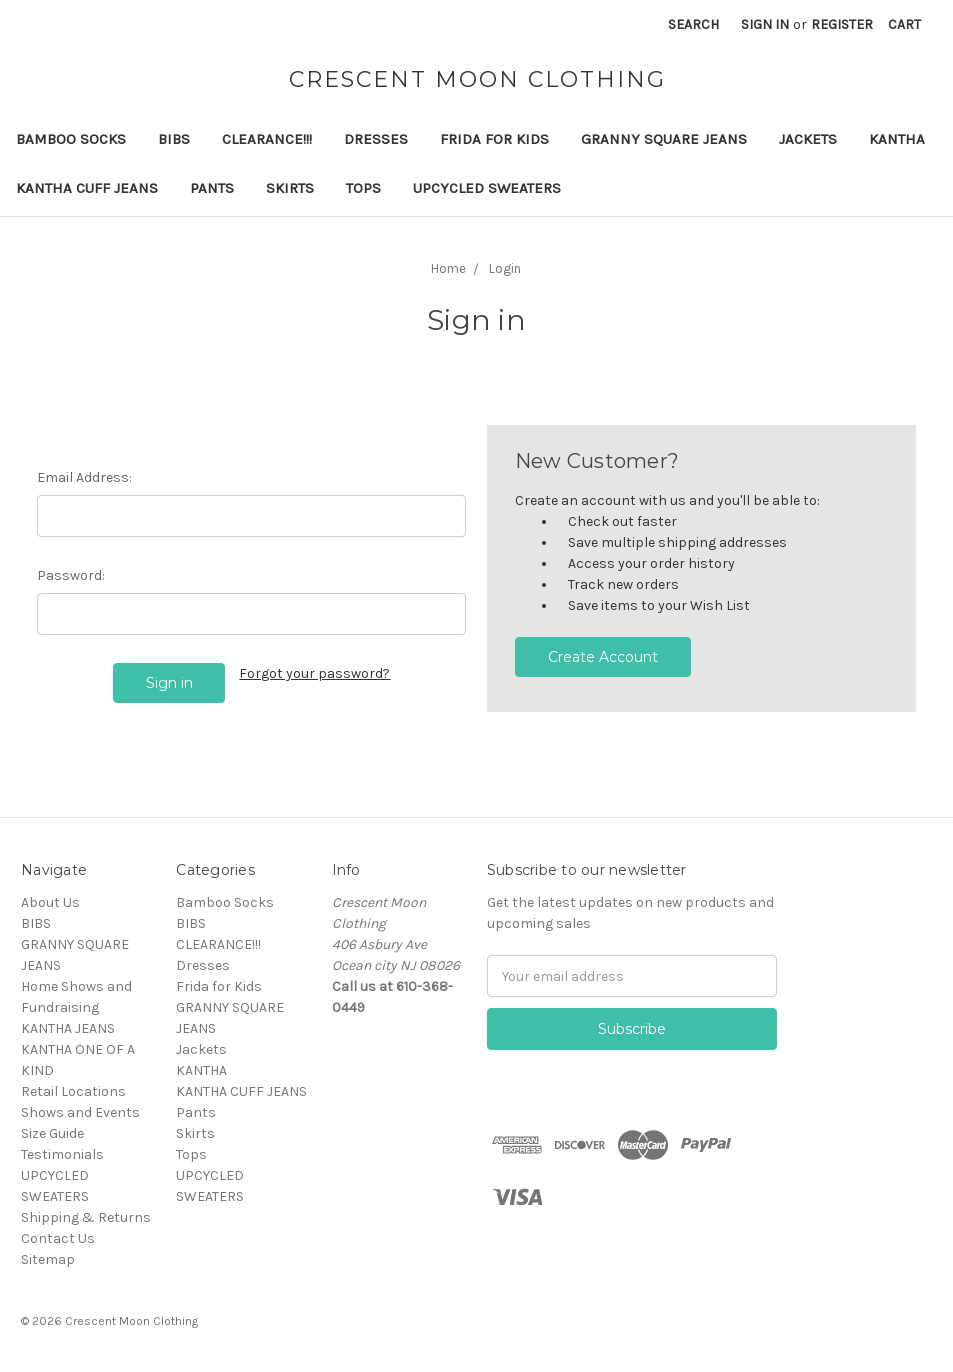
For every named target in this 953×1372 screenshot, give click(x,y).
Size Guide (52, 1133)
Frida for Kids (494, 139)
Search (693, 24)
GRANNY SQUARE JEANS (664, 139)
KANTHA (897, 139)
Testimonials (62, 1154)
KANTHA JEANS (68, 1028)
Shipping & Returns (86, 1217)
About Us (50, 902)
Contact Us (58, 1238)
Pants (212, 188)
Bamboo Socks (71, 139)
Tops (363, 188)
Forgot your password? (314, 673)
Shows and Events (80, 1112)
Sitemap (48, 1259)
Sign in (765, 24)
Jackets (808, 139)
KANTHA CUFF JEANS (87, 188)
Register (842, 24)
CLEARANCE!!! (267, 139)
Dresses (376, 139)
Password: (71, 575)
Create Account (603, 657)
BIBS (174, 139)
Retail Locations (73, 1091)
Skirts (290, 188)
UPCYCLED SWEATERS (487, 188)
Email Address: (84, 477)
